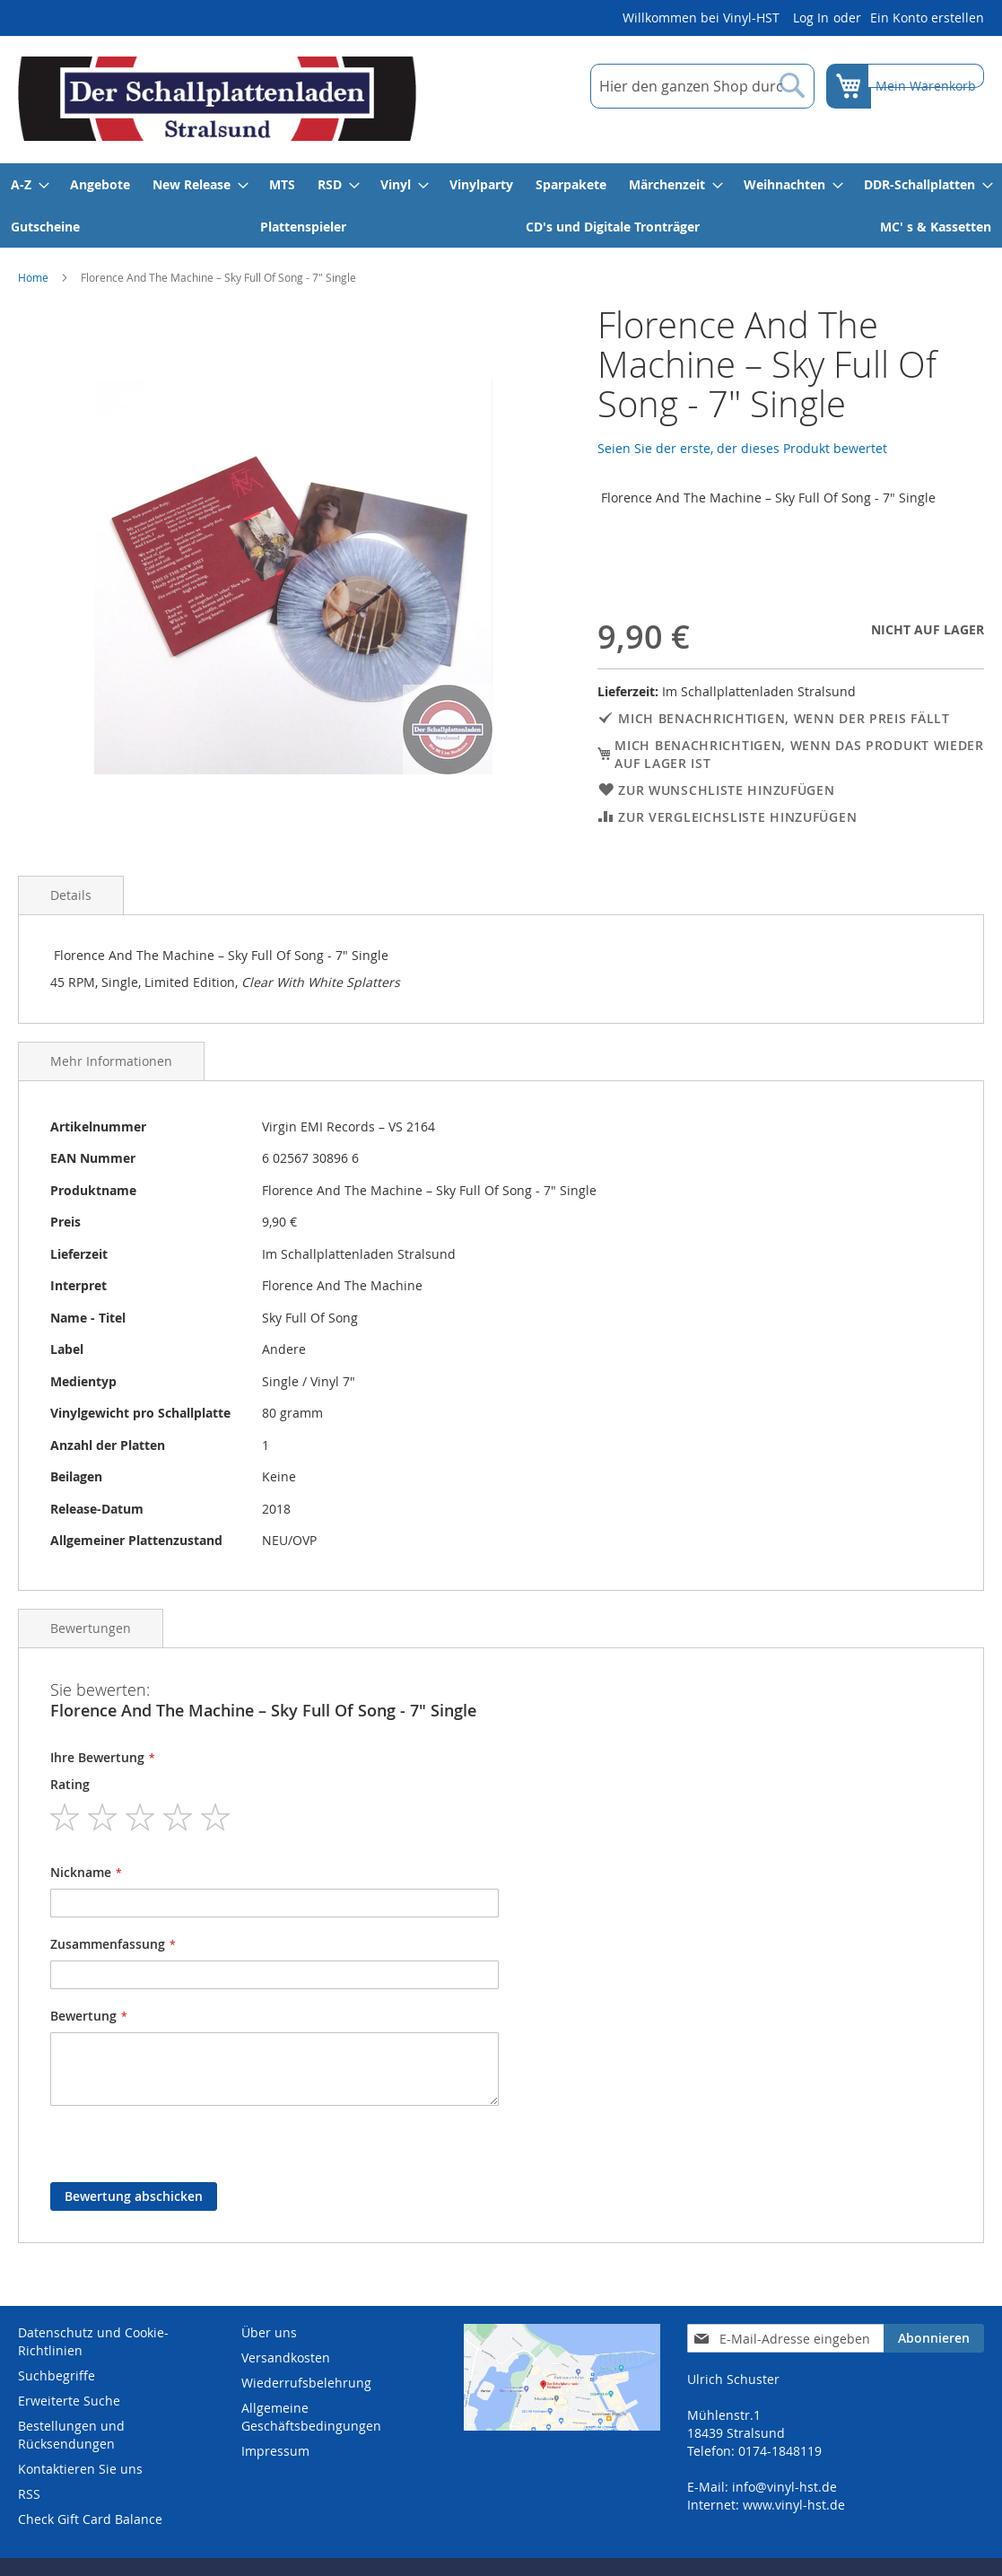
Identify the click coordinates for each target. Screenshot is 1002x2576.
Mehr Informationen (111, 1061)
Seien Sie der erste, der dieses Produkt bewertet (742, 448)
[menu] (501, 205)
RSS (29, 2493)
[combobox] (691, 86)
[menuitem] (29, 184)
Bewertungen (90, 1628)
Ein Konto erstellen (927, 17)
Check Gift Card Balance (90, 2519)
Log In (811, 17)
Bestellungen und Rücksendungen (71, 2434)
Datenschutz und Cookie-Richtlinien (93, 2341)
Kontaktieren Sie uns (80, 2468)
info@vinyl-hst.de (784, 2486)
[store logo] (217, 99)
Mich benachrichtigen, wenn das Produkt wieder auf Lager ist (799, 754)
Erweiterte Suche (69, 2400)
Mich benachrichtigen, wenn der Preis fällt (783, 718)
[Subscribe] (934, 2338)
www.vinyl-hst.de (794, 2504)
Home (33, 277)
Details (70, 895)
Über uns (269, 2332)
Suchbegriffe (56, 2375)
